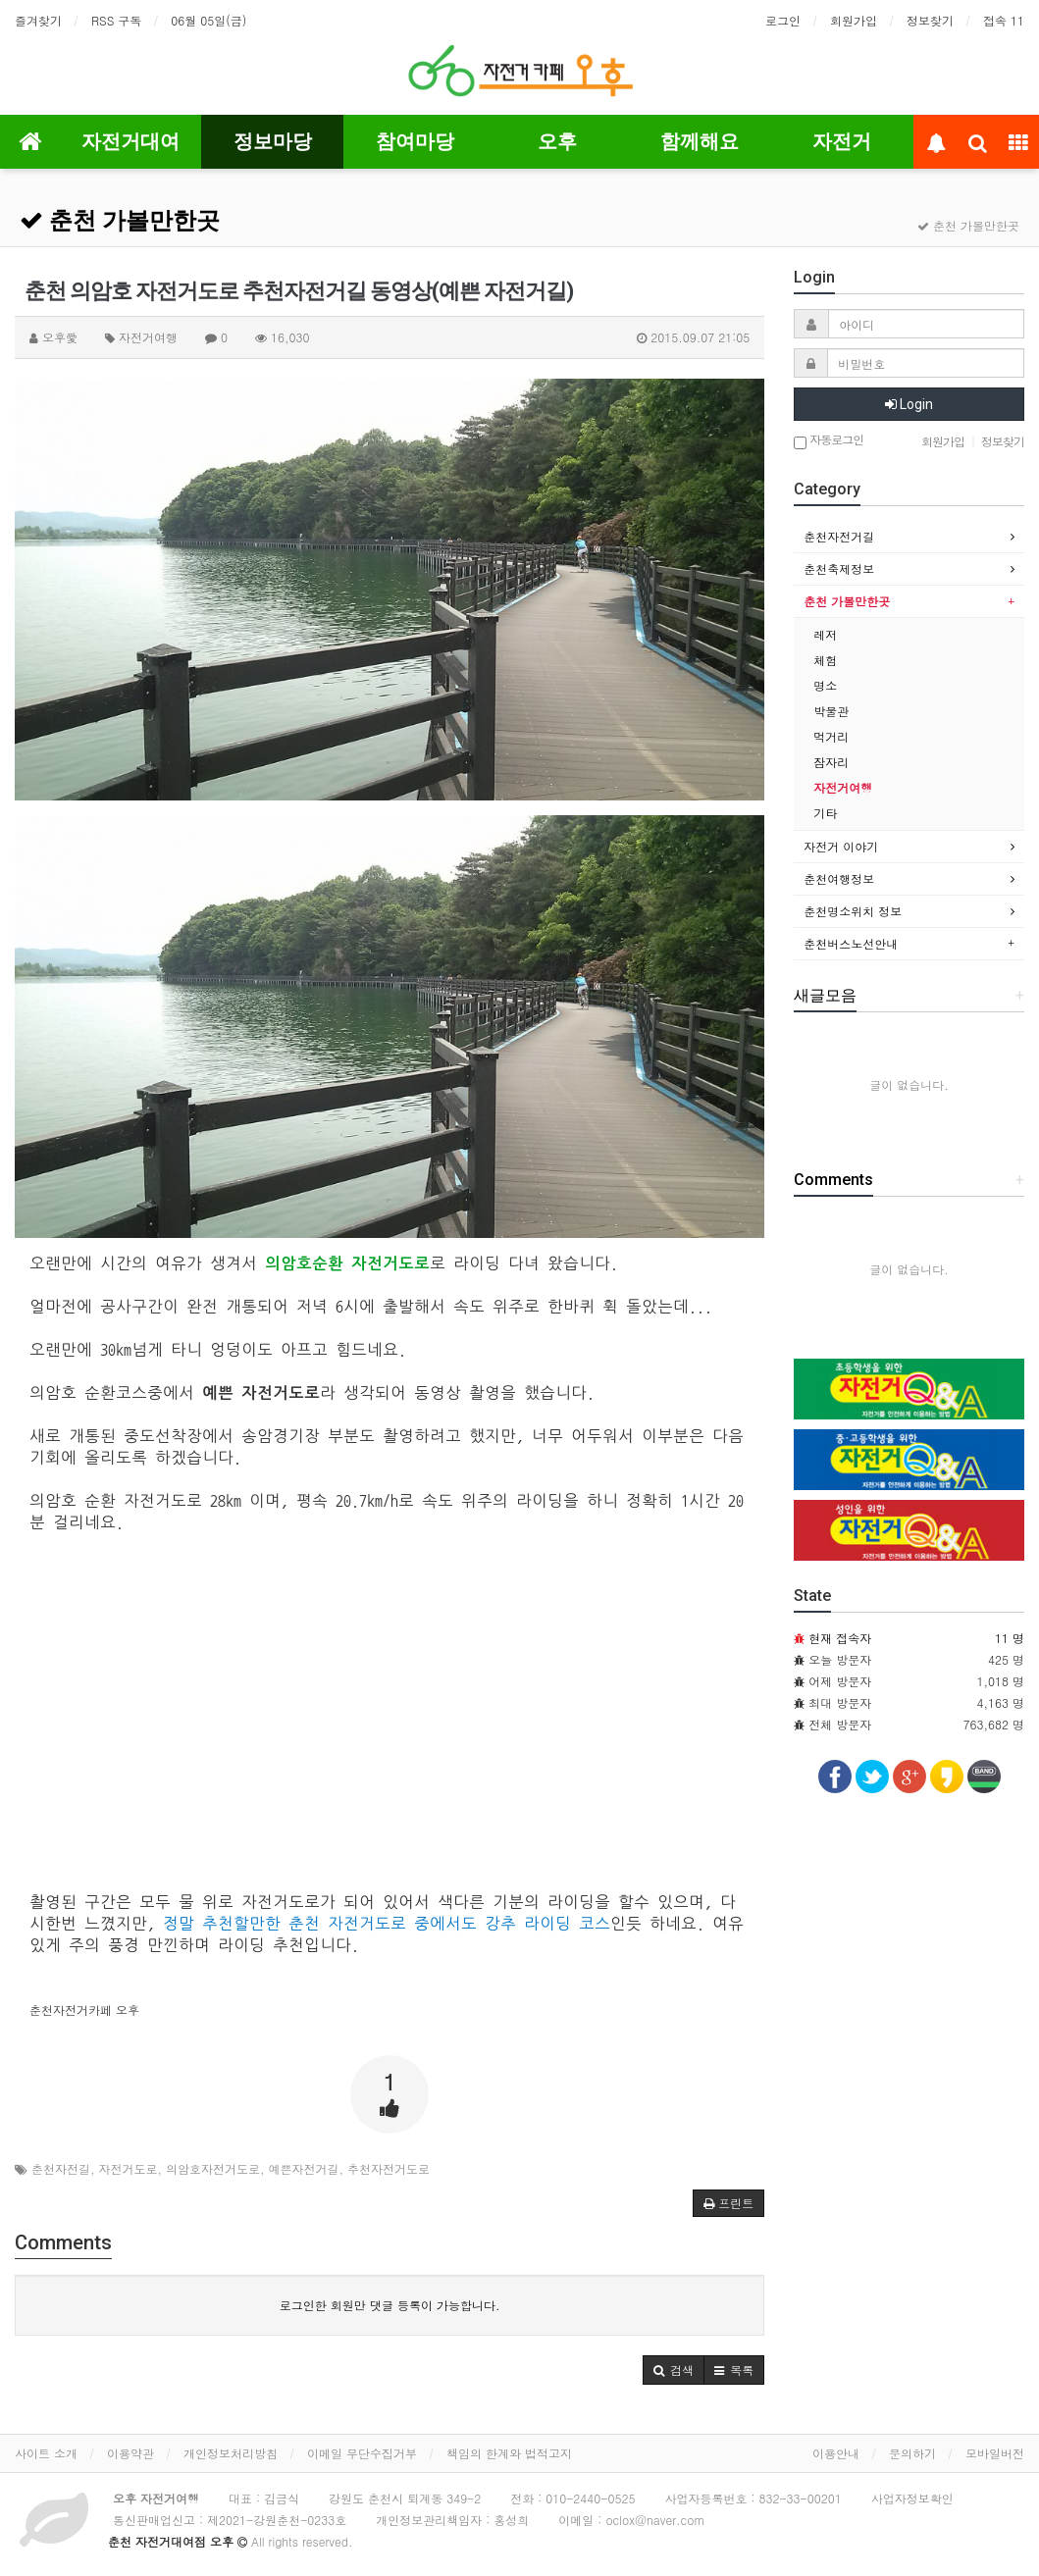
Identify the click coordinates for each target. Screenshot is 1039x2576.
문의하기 (912, 2453)
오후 (557, 141)
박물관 (831, 710)
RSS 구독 (116, 20)
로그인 (783, 20)
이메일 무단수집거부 (362, 2453)
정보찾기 (930, 20)
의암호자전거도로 (213, 2168)
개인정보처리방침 (230, 2453)
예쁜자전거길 (304, 2168)
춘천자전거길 (839, 536)
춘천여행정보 (839, 878)
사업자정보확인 (912, 2498)
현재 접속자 (839, 1637)
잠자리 (831, 761)
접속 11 (1003, 20)
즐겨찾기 (38, 20)
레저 (825, 634)
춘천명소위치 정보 (853, 910)
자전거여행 (842, 787)
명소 (825, 685)
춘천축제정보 (839, 568)
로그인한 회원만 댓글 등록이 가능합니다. (390, 2304)
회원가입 (853, 20)
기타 (825, 812)
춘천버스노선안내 (851, 943)
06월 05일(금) (208, 20)
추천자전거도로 (388, 2168)
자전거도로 (128, 2168)
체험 (825, 659)
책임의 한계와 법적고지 (509, 2453)
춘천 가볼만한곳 (120, 220)
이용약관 (130, 2453)
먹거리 (831, 736)
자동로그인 (828, 441)
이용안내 (835, 2453)
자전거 (841, 141)
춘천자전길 (60, 2168)
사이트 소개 (46, 2453)
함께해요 (699, 141)
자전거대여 (130, 141)
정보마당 (273, 141)
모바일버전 (994, 2453)
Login (909, 404)
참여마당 (415, 141)
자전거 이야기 (841, 846)
